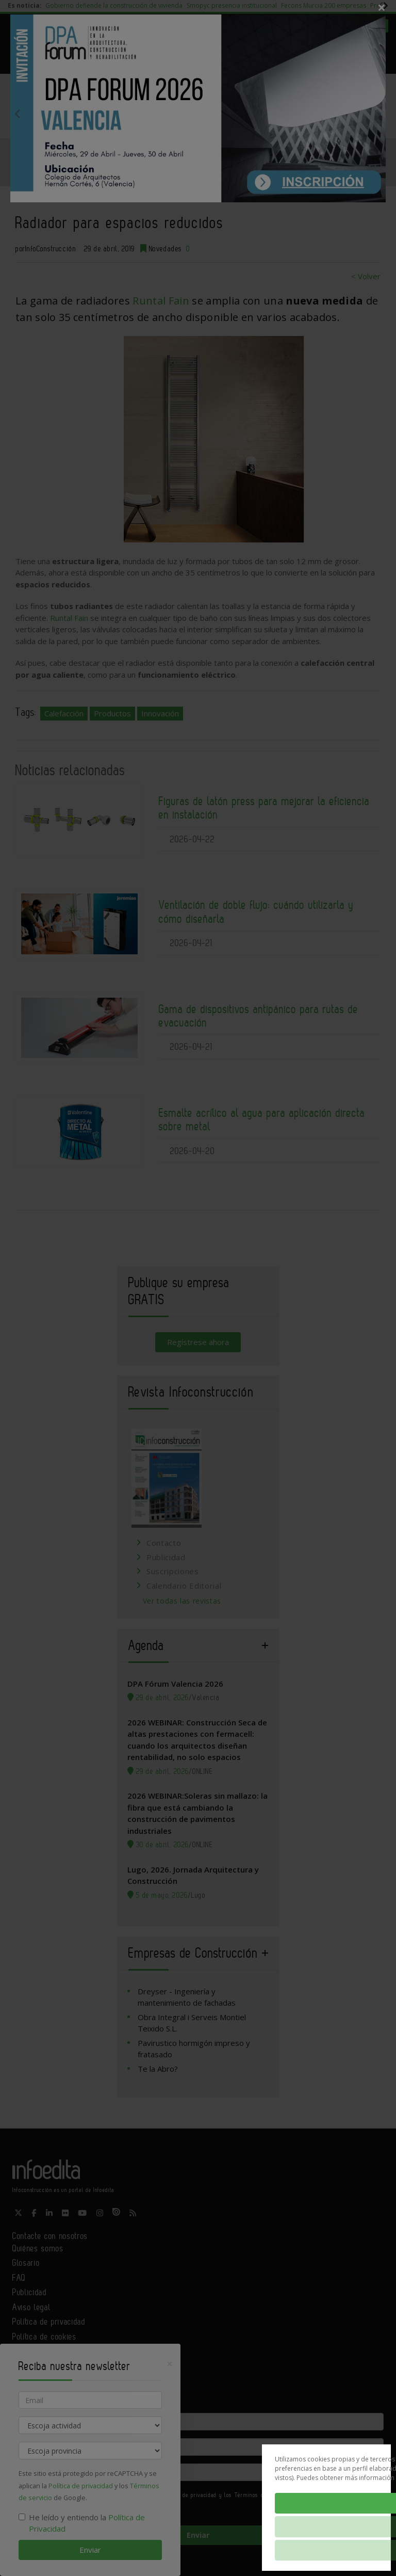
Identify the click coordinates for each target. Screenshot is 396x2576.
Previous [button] (17, 113)
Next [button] (378, 113)
